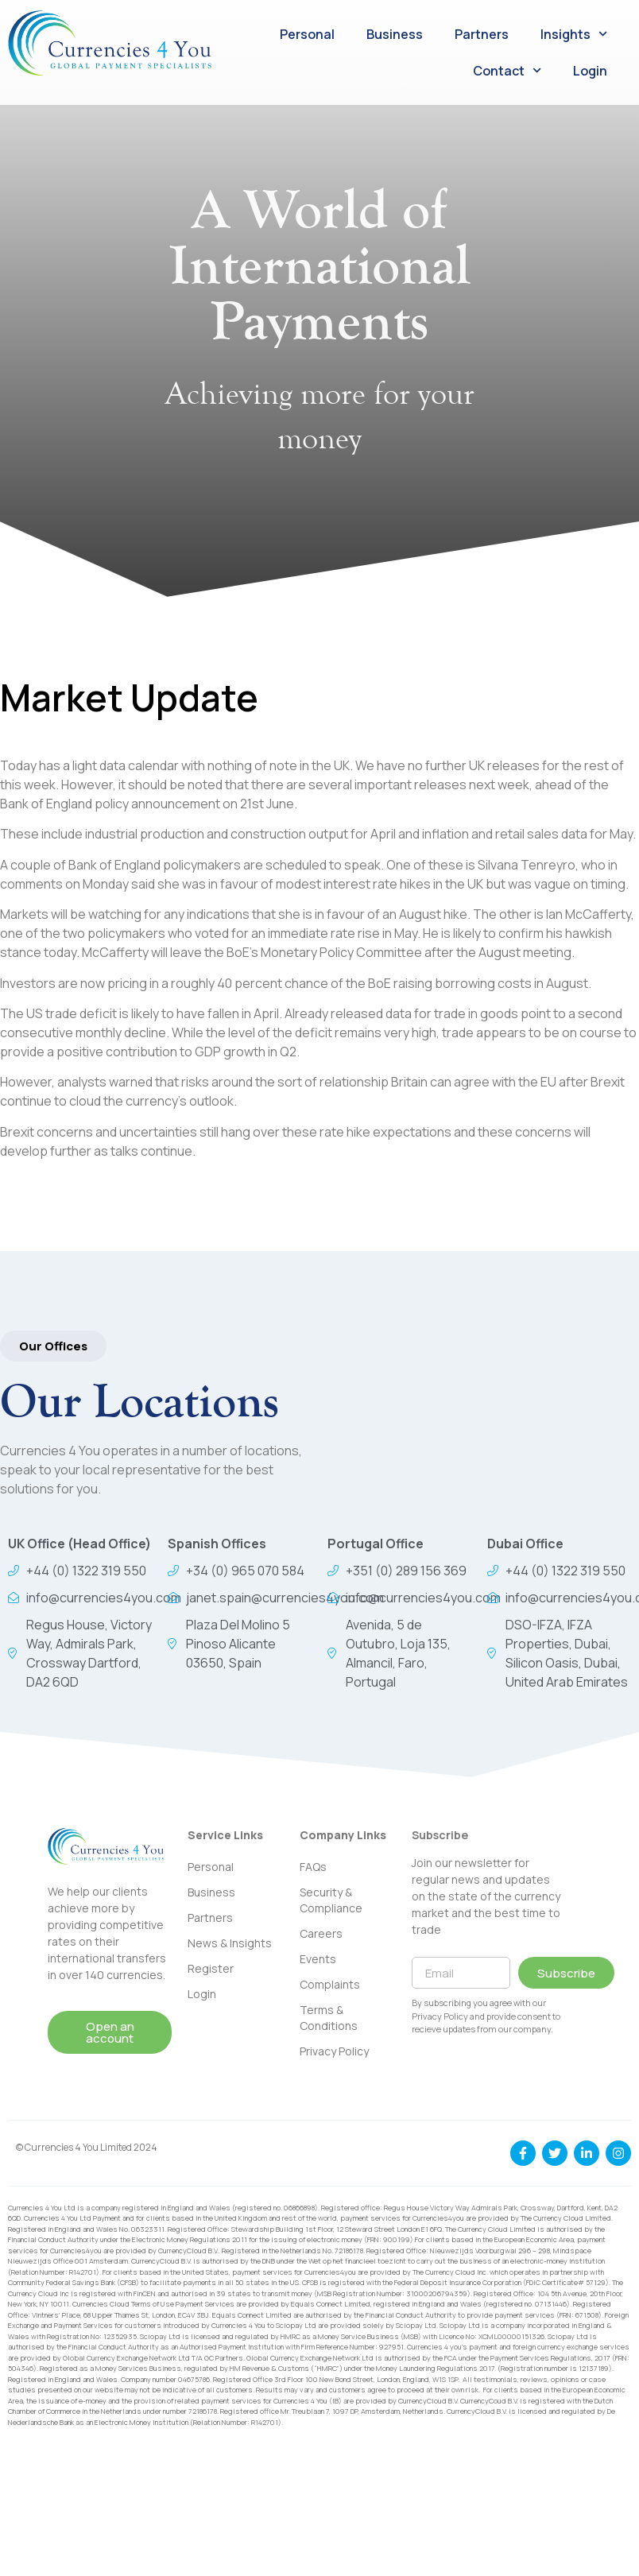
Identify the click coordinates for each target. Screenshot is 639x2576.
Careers (321, 1933)
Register (211, 1968)
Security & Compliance (331, 1900)
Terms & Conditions (329, 2017)
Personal (307, 34)
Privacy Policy (334, 2051)
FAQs (313, 1866)
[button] (53, 1346)
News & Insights (230, 1942)
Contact (507, 70)
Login (590, 70)
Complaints (330, 1984)
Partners (482, 34)
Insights (573, 33)
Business (394, 34)
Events (318, 1958)
